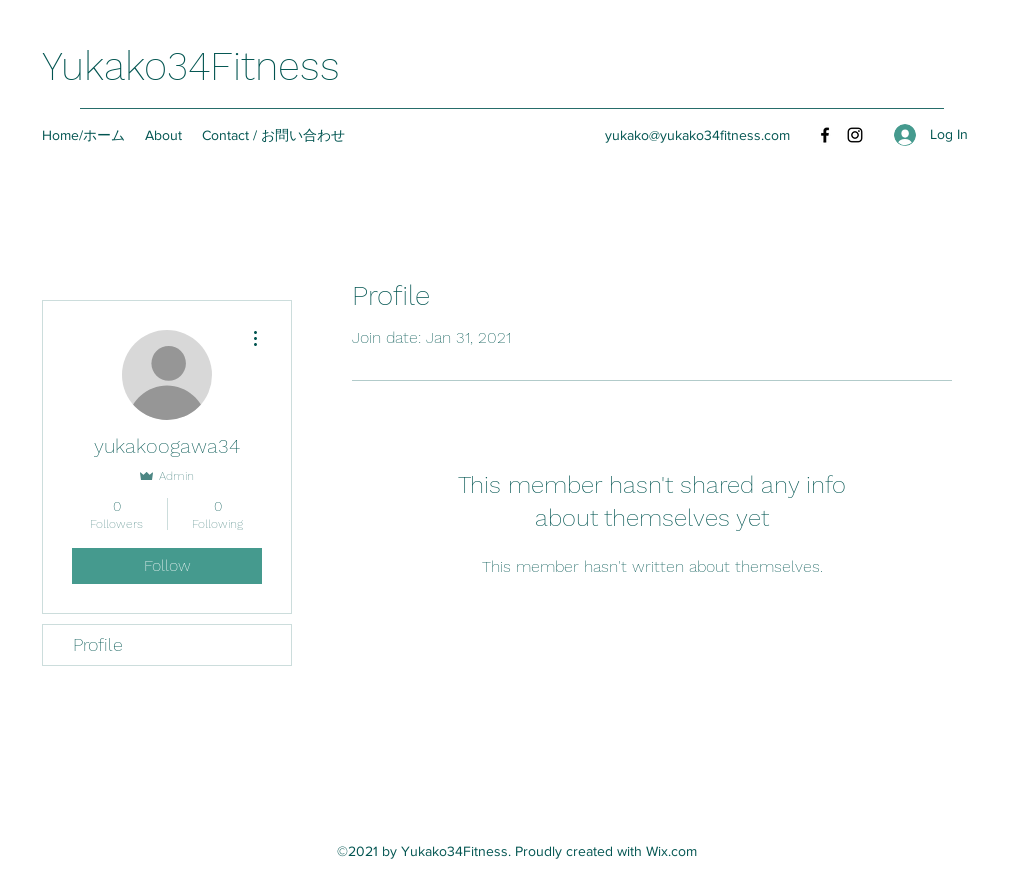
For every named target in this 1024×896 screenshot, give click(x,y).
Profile (98, 644)
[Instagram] (855, 135)
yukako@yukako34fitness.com (697, 135)
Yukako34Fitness (191, 66)
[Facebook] (825, 135)
